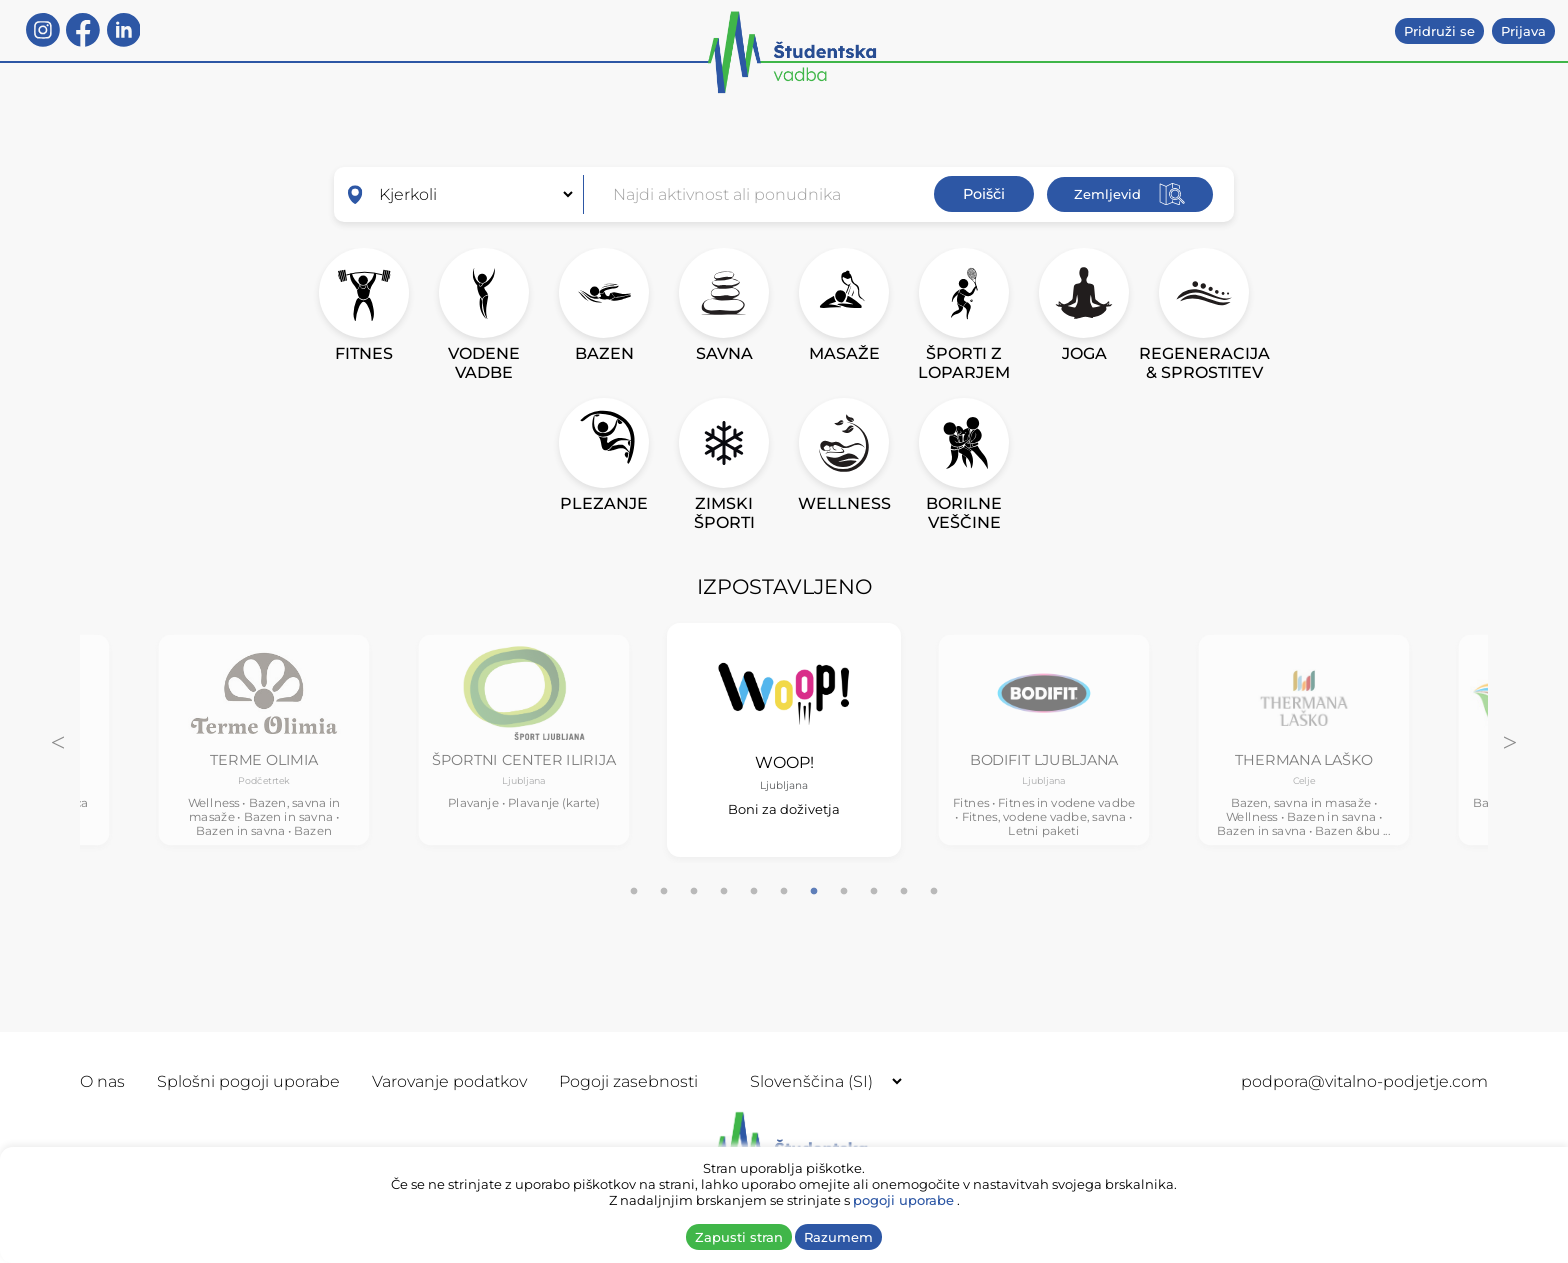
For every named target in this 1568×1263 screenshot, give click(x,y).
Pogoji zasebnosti (628, 1081)
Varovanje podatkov (449, 1081)
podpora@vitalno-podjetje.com (1364, 1081)
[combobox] (765, 194)
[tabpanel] (264, 739)
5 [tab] (754, 892)
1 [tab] (634, 892)
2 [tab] (664, 892)
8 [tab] (844, 892)
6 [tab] (784, 892)
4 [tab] (724, 892)
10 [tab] (904, 892)
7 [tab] (814, 892)
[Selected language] (817, 1081)
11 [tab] (934, 892)
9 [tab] (874, 892)
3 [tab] (694, 892)
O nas (102, 1081)
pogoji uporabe (903, 1200)
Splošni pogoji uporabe (248, 1081)
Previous (58, 740)
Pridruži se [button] (1439, 31)
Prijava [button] (1523, 31)
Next (1510, 740)
